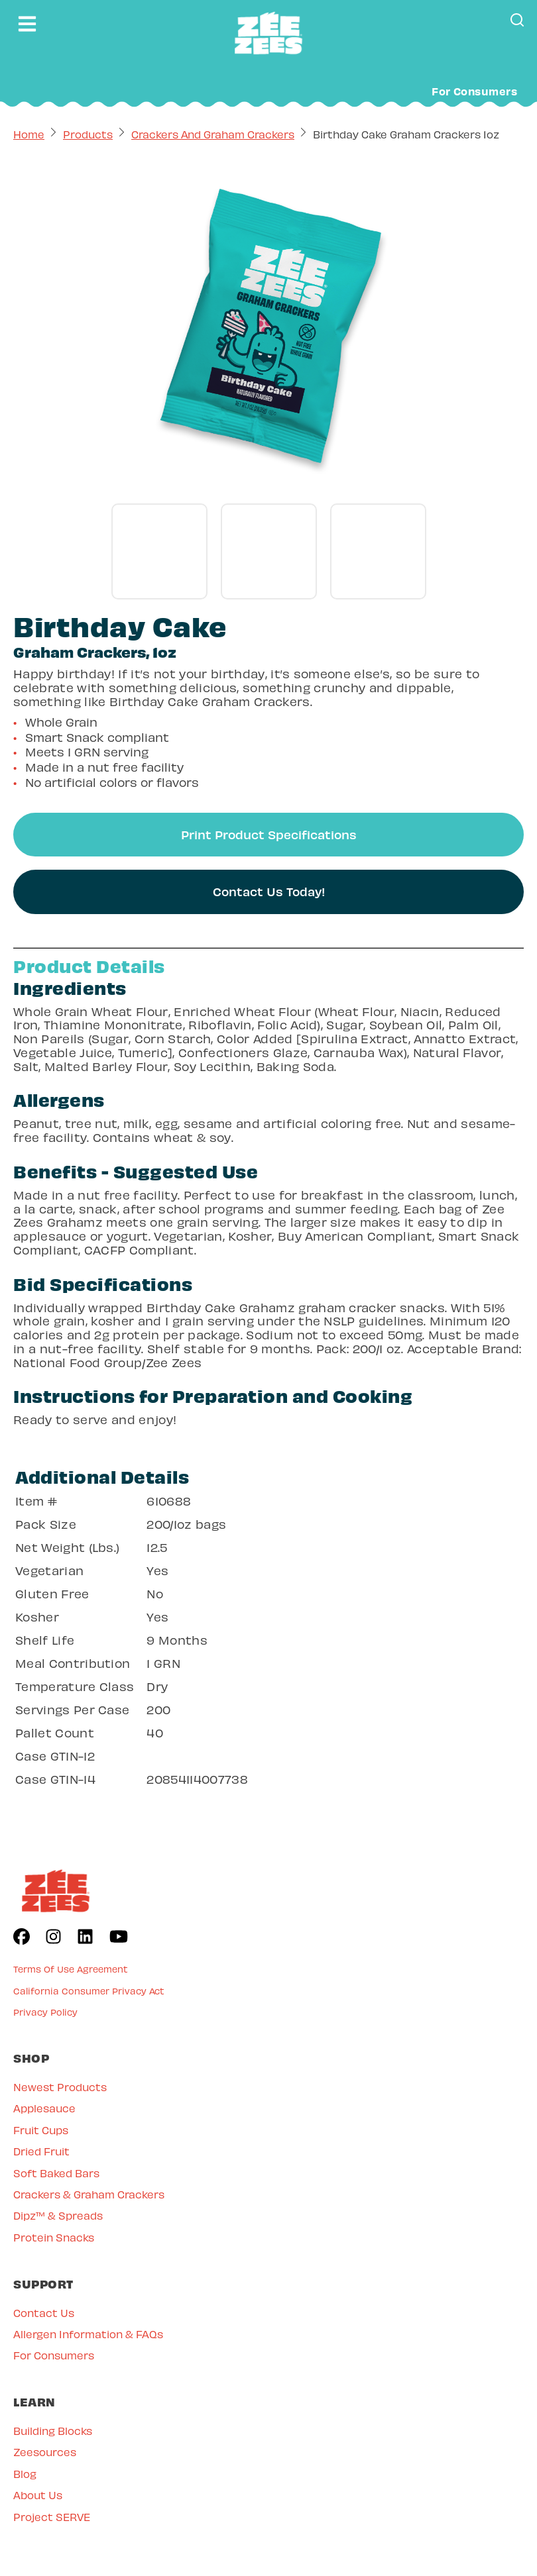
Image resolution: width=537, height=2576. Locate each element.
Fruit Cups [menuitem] (40, 2129)
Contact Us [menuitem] (43, 2312)
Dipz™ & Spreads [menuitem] (58, 2214)
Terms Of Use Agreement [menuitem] (70, 1968)
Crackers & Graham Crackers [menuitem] (88, 2193)
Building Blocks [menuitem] (52, 2430)
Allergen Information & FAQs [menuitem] (88, 2333)
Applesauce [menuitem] (44, 2107)
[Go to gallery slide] (159, 551)
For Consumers (474, 90)
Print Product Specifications (269, 834)
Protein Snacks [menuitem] (53, 2236)
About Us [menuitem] (37, 2494)
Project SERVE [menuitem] (51, 2516)
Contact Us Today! (269, 891)
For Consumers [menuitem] (53, 2354)
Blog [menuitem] (24, 2473)
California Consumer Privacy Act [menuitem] (88, 1990)
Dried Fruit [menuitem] (41, 2150)
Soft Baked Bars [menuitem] (56, 2172)
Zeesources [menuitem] (44, 2451)
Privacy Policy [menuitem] (45, 2011)
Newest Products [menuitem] (60, 2086)
